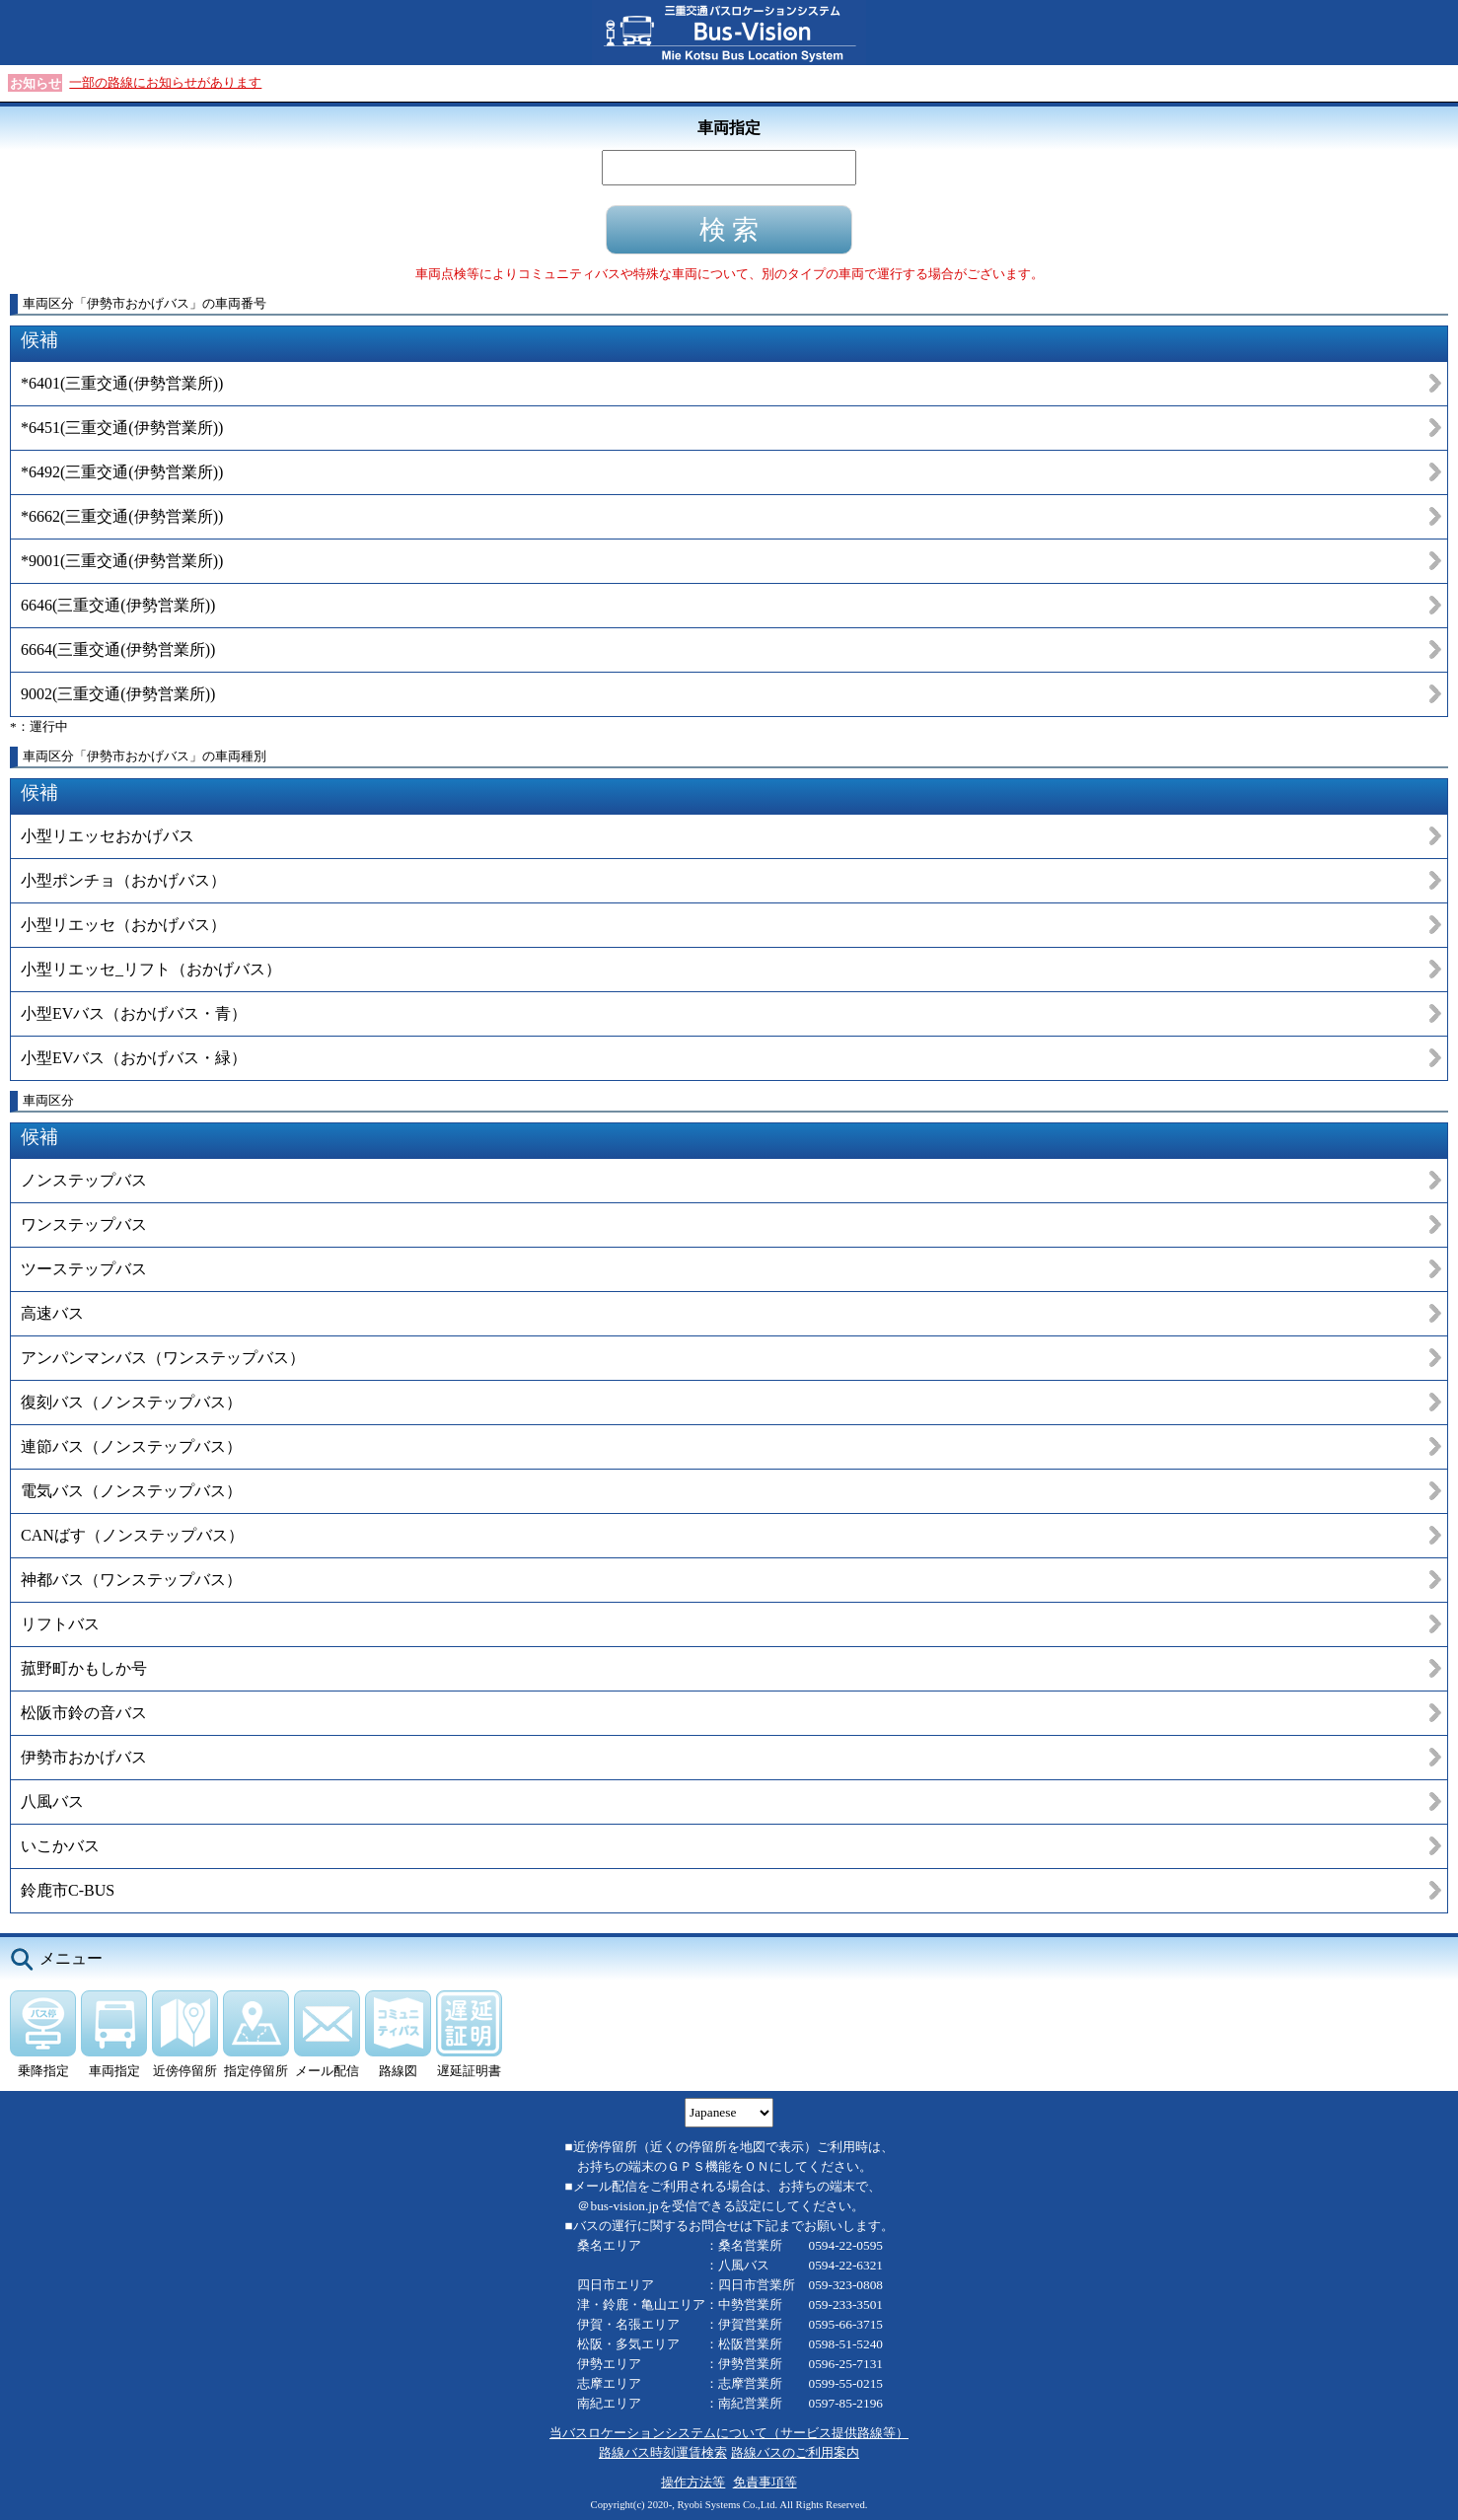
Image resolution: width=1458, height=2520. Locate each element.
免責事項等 (765, 2482)
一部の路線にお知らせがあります (165, 82)
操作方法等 (693, 2482)
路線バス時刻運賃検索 (663, 2452)
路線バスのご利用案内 (795, 2452)
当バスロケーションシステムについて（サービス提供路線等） (729, 2432)
